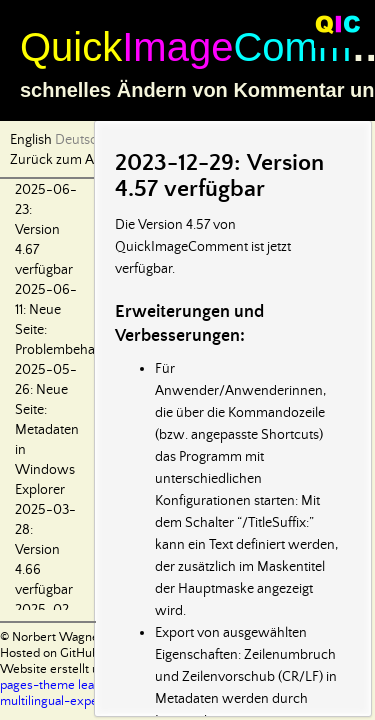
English (31, 140)
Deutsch (80, 140)
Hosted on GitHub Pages (67, 653)
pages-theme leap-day (63, 685)
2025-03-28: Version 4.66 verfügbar (45, 550)
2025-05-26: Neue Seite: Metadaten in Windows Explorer (47, 430)
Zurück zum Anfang (69, 160)
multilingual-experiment (67, 701)
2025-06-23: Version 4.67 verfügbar (46, 230)
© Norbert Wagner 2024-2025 (85, 637)
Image (177, 47)
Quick (71, 47)
